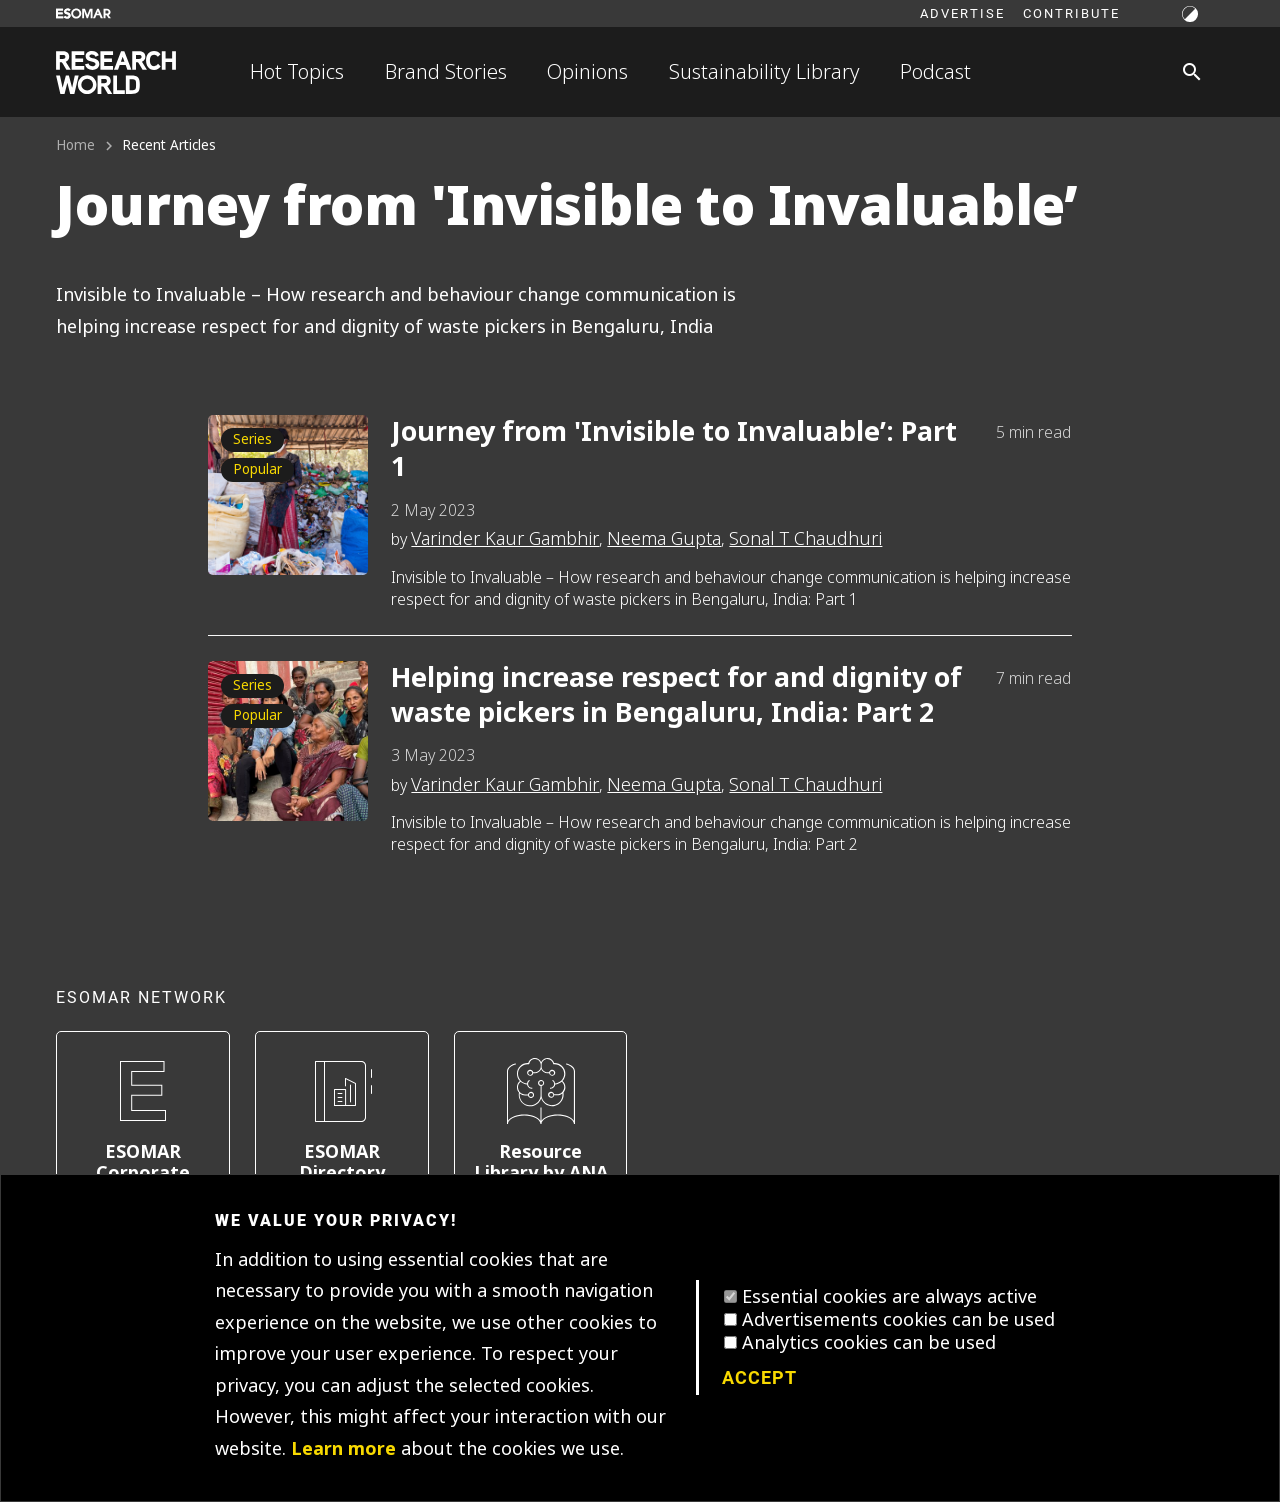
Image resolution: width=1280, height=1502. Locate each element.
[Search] (1192, 72)
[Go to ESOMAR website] (83, 13)
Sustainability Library (764, 72)
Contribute (1071, 13)
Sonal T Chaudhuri (805, 539)
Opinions (587, 72)
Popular (257, 469)
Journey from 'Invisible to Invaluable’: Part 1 (674, 450)
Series (252, 439)
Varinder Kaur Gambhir (505, 539)
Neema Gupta (664, 539)
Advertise (962, 13)
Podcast (935, 72)
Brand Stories (446, 72)
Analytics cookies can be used (869, 1343)
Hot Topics (297, 72)
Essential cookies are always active (889, 1297)
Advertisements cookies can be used (898, 1320)
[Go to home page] (116, 72)
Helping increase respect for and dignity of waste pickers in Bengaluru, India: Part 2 (676, 696)
